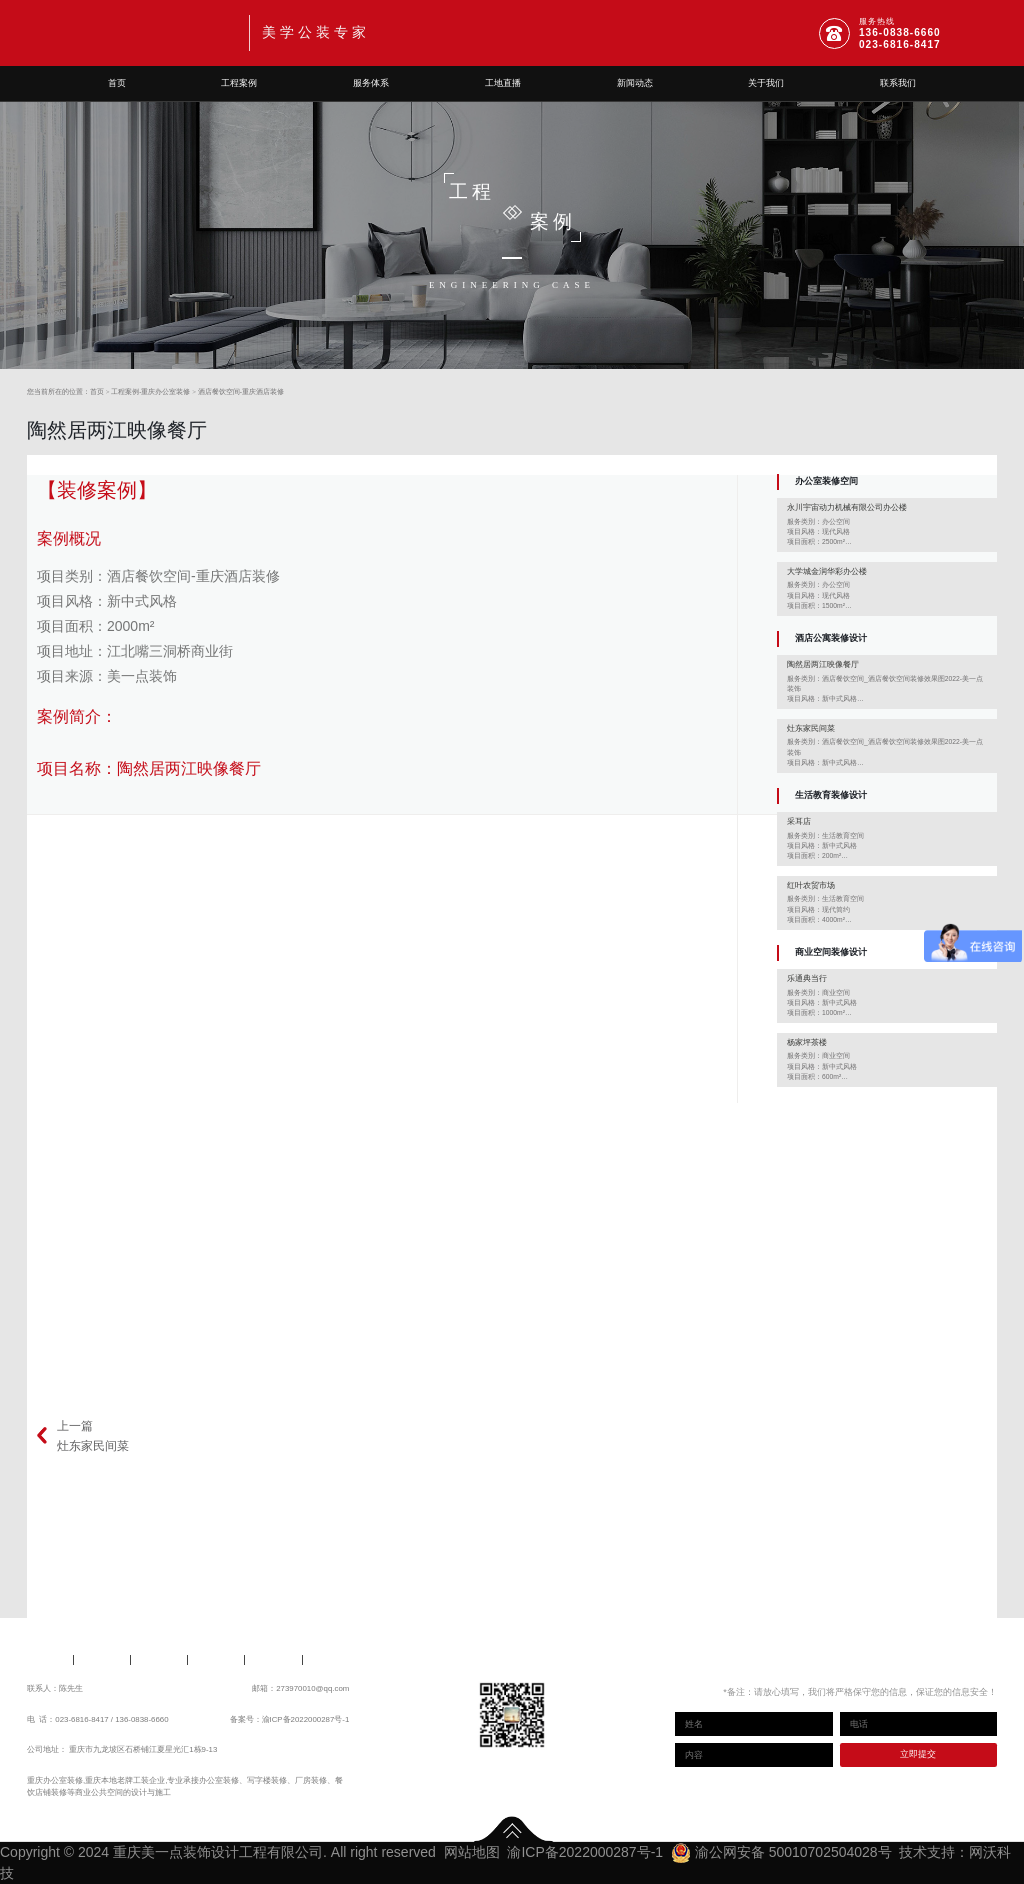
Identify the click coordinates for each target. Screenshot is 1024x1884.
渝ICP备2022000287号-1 (306, 1719)
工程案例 (239, 83)
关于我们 (766, 83)
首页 (117, 83)
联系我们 (898, 83)
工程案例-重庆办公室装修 (150, 391)
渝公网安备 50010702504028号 (781, 1852)
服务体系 (371, 83)
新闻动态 (635, 83)
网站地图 (472, 1852)
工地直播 (503, 83)
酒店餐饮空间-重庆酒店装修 (241, 391)
